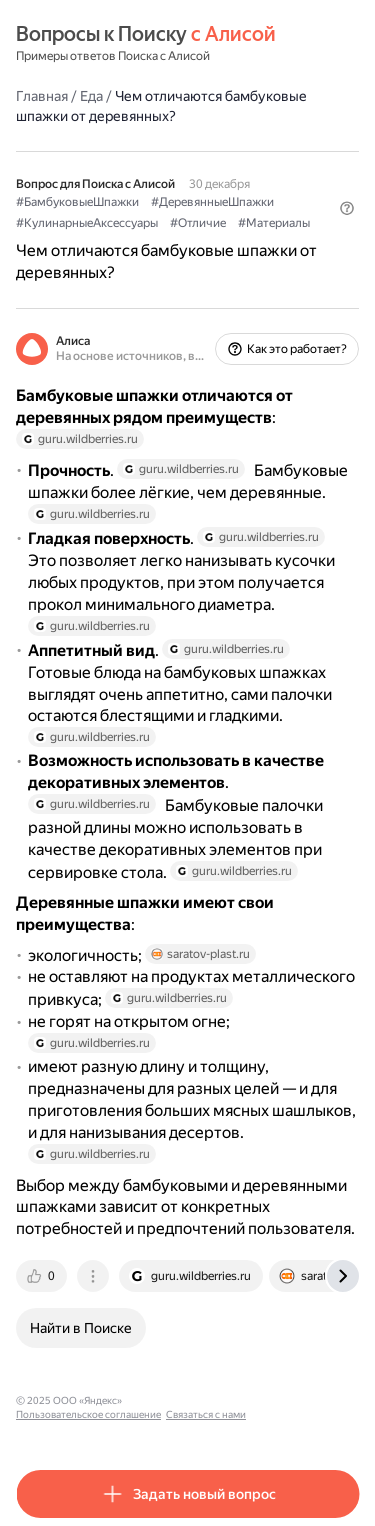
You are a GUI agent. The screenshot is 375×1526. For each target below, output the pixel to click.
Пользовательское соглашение (88, 1414)
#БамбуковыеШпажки (77, 202)
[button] (347, 208)
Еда (91, 96)
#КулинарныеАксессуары (87, 223)
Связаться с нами (206, 1414)
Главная (42, 96)
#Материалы (274, 223)
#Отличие (198, 223)
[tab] (43, 1276)
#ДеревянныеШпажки (212, 202)
